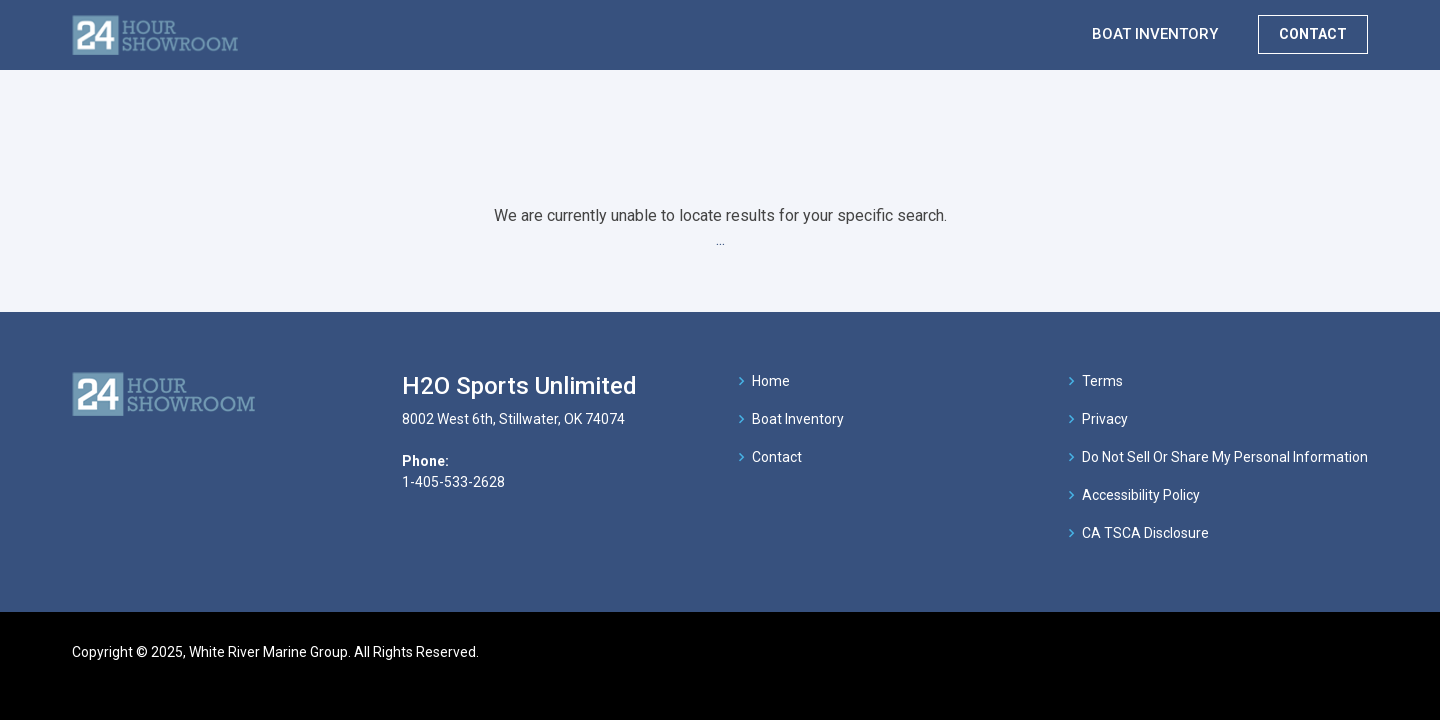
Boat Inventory (798, 419)
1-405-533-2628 (453, 482)
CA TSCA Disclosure (1145, 533)
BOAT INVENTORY (1155, 34)
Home (771, 381)
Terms (1102, 381)
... (720, 239)
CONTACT (1313, 34)
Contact (777, 457)
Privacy (1105, 419)
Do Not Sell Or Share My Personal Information (1225, 457)
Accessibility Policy (1141, 495)
